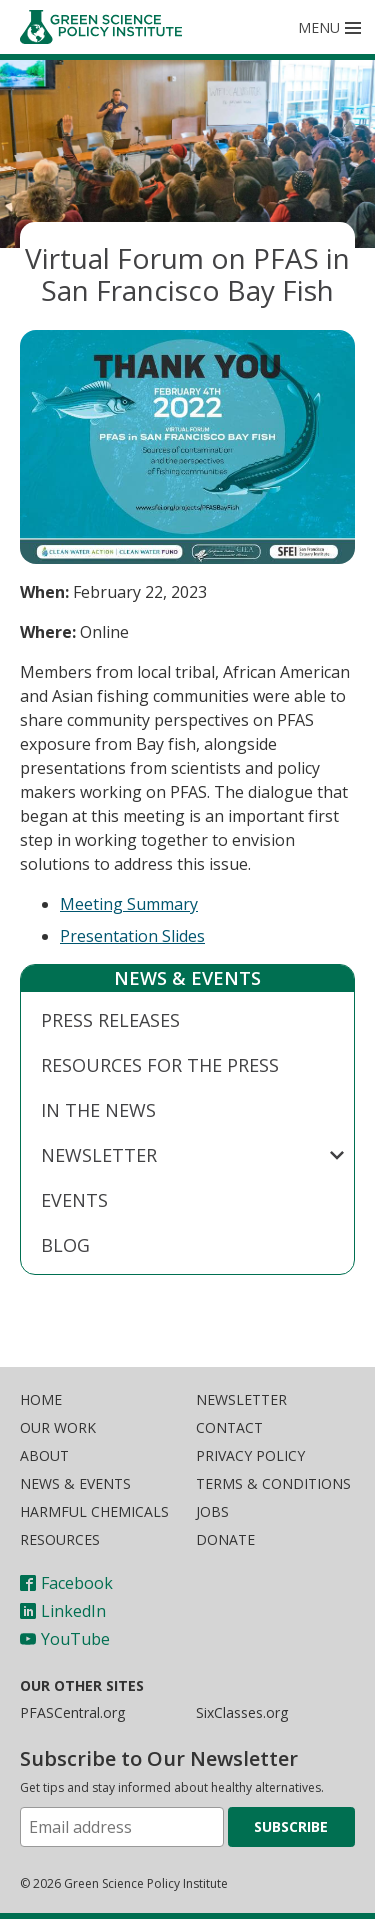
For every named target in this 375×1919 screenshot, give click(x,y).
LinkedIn (63, 1611)
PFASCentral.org (72, 1712)
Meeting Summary (129, 904)
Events (74, 1200)
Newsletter (99, 1155)
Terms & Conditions (273, 1483)
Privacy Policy (250, 1455)
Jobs (212, 1511)
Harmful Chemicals (94, 1511)
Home (41, 1399)
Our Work (58, 1427)
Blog (65, 1245)
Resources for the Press (160, 1065)
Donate (225, 1539)
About (44, 1455)
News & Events (187, 978)
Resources (60, 1539)
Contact (229, 1427)
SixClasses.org (242, 1712)
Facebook (66, 1583)
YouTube (65, 1639)
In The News (98, 1110)
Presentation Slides (132, 936)
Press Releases (110, 1020)
